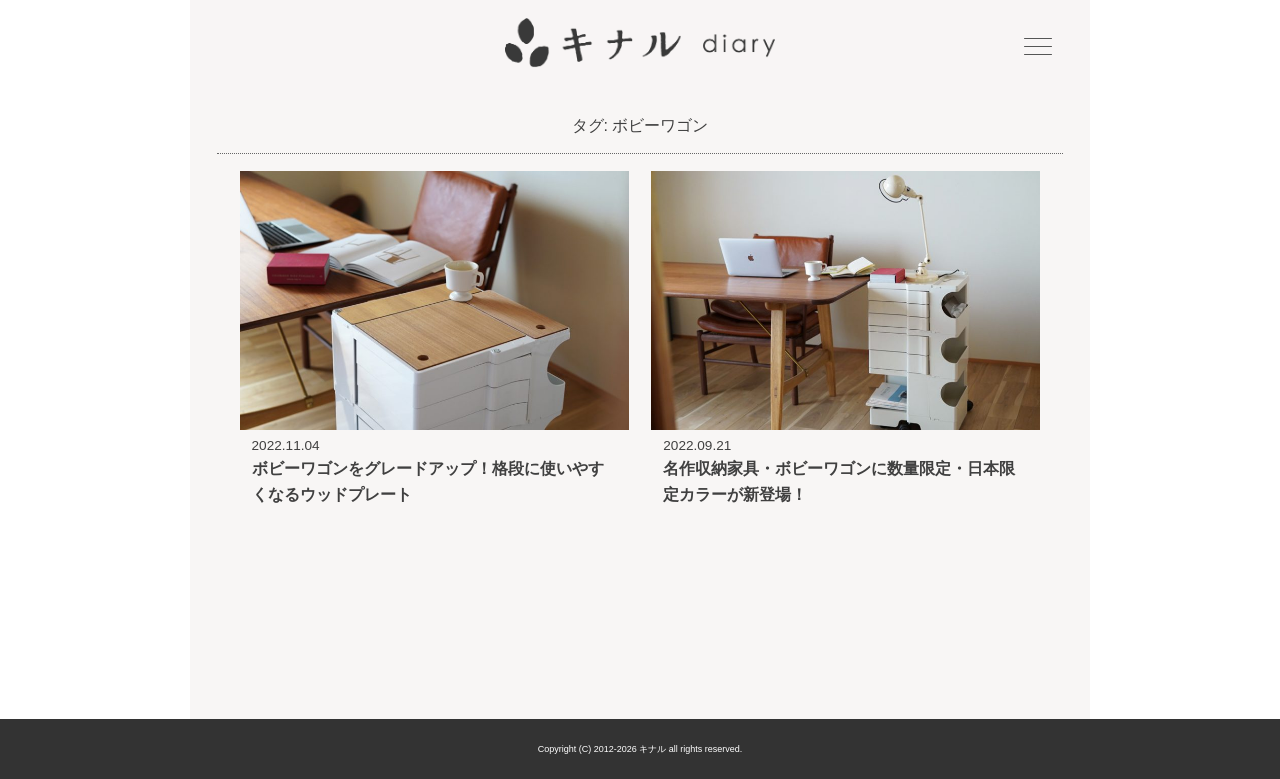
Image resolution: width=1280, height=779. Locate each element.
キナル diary (640, 43)
